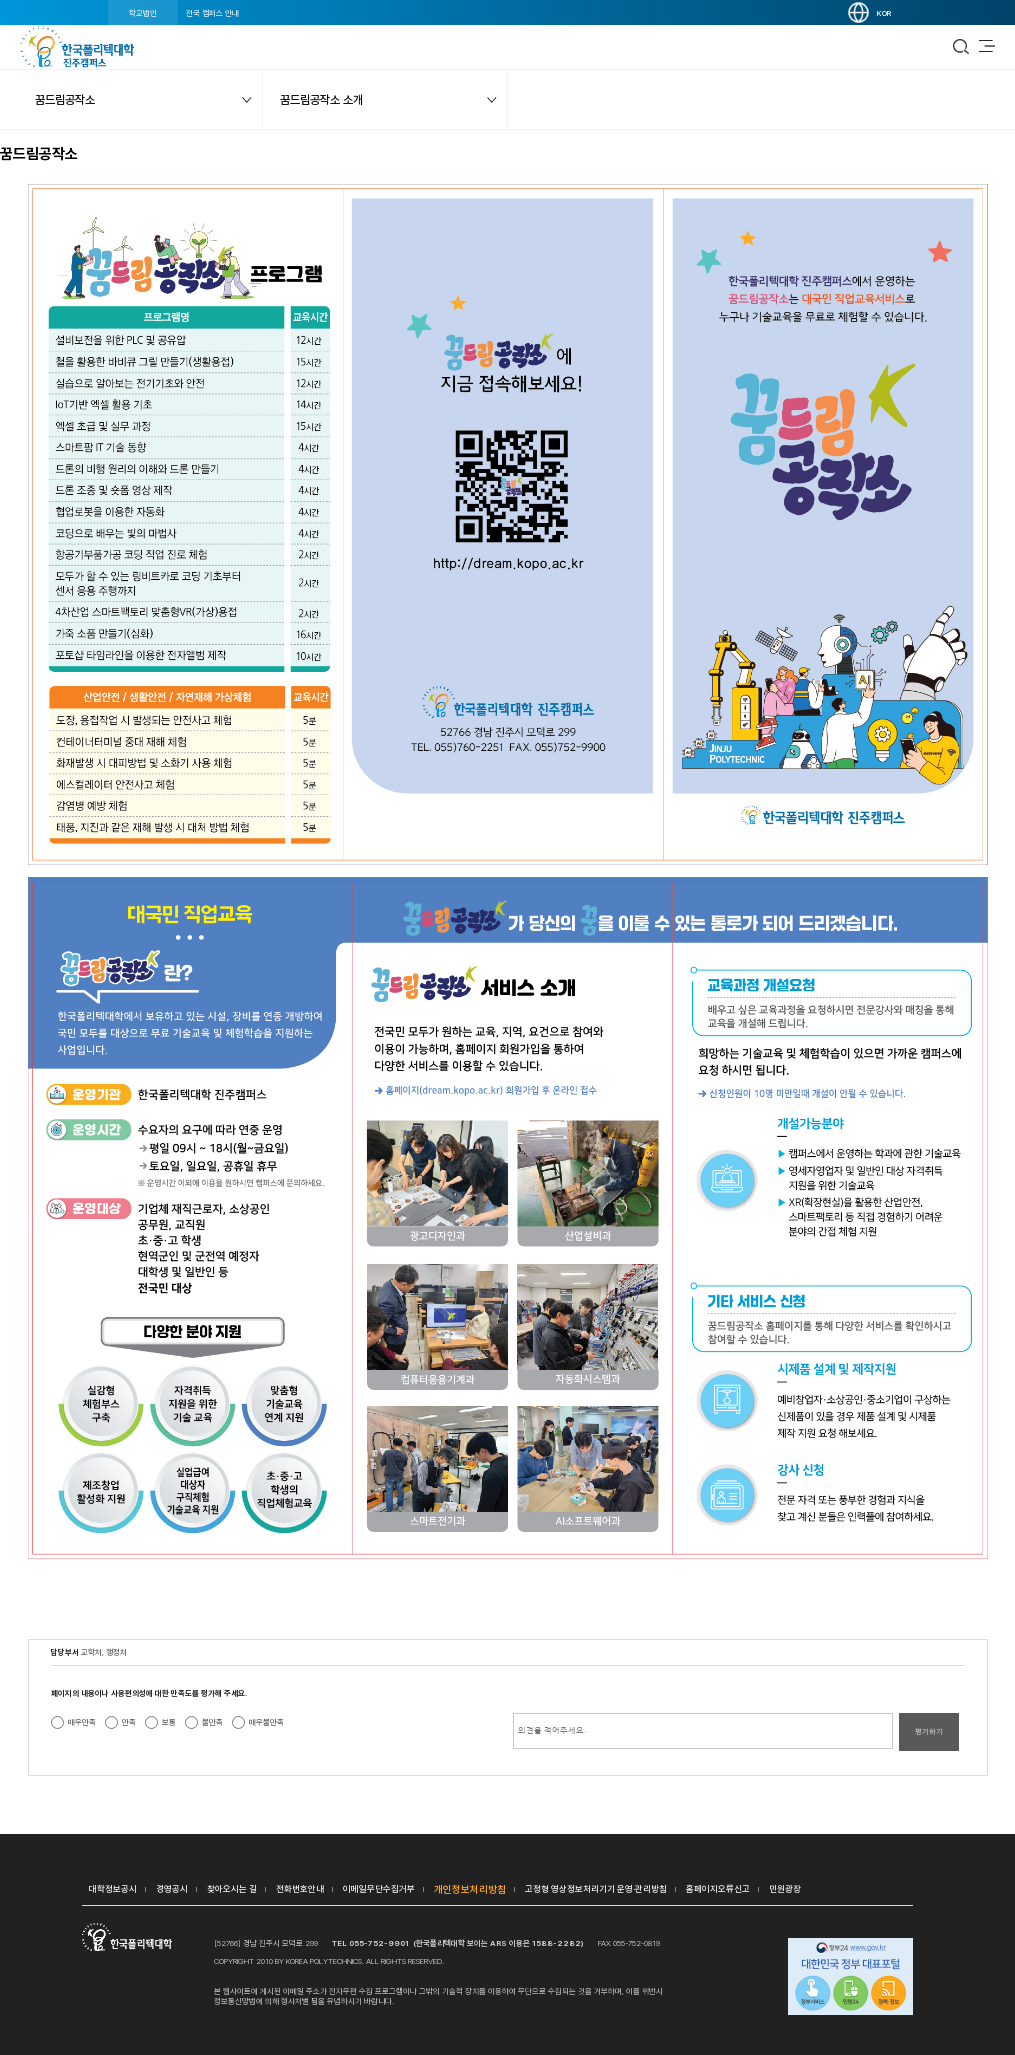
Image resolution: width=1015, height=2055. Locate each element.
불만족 (212, 1722)
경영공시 (172, 1888)
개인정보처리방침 (470, 1889)
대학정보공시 (113, 1888)
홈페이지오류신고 (718, 1888)
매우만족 (82, 1722)
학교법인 (143, 13)
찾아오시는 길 (232, 1888)
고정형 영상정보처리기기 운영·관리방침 (596, 1888)
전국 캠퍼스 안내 (212, 13)
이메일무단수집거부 (379, 1888)
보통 (169, 1722)
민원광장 (785, 1888)
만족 (129, 1722)
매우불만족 (266, 1722)
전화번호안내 (300, 1888)
